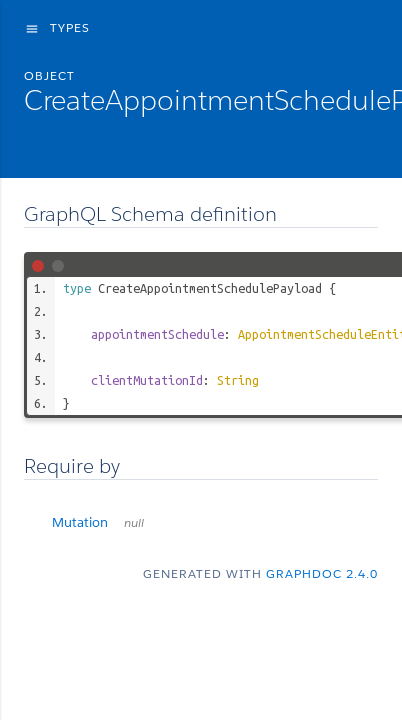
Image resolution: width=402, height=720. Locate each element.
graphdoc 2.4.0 (322, 573)
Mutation (98, 522)
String (238, 380)
